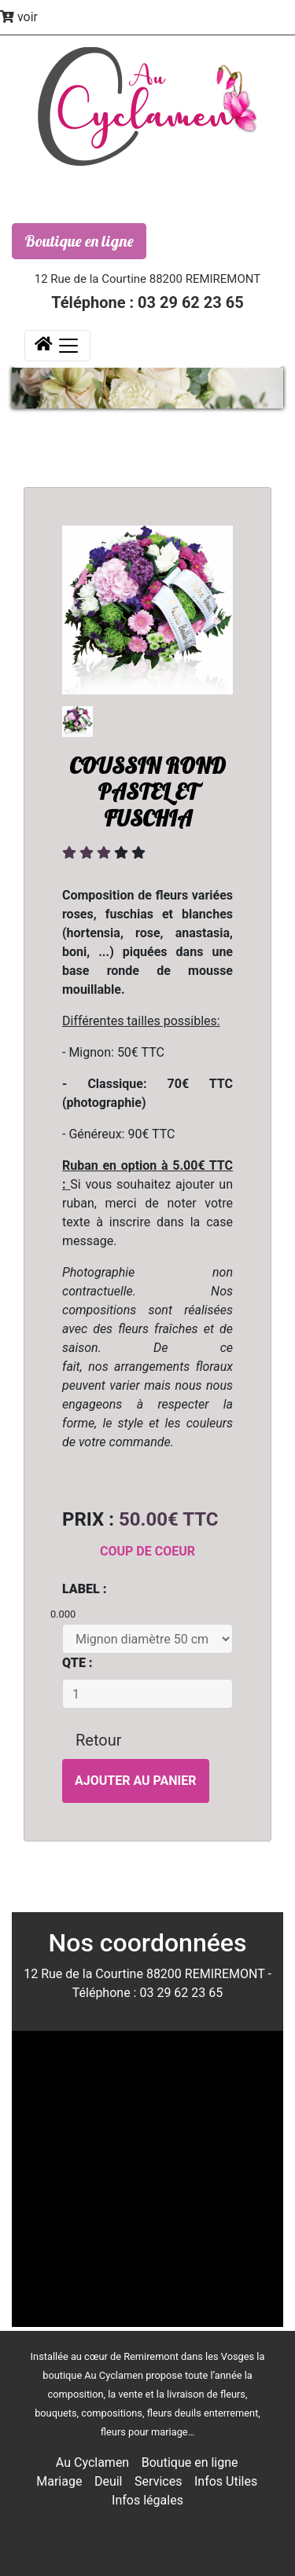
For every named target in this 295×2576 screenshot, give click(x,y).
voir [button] (19, 16)
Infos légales (147, 2500)
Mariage (59, 2481)
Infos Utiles (225, 2481)
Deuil (108, 2481)
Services (158, 2481)
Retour (99, 1740)
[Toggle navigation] (57, 345)
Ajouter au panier (136, 1780)
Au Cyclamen (92, 2462)
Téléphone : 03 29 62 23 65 (147, 302)
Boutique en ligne (79, 241)
